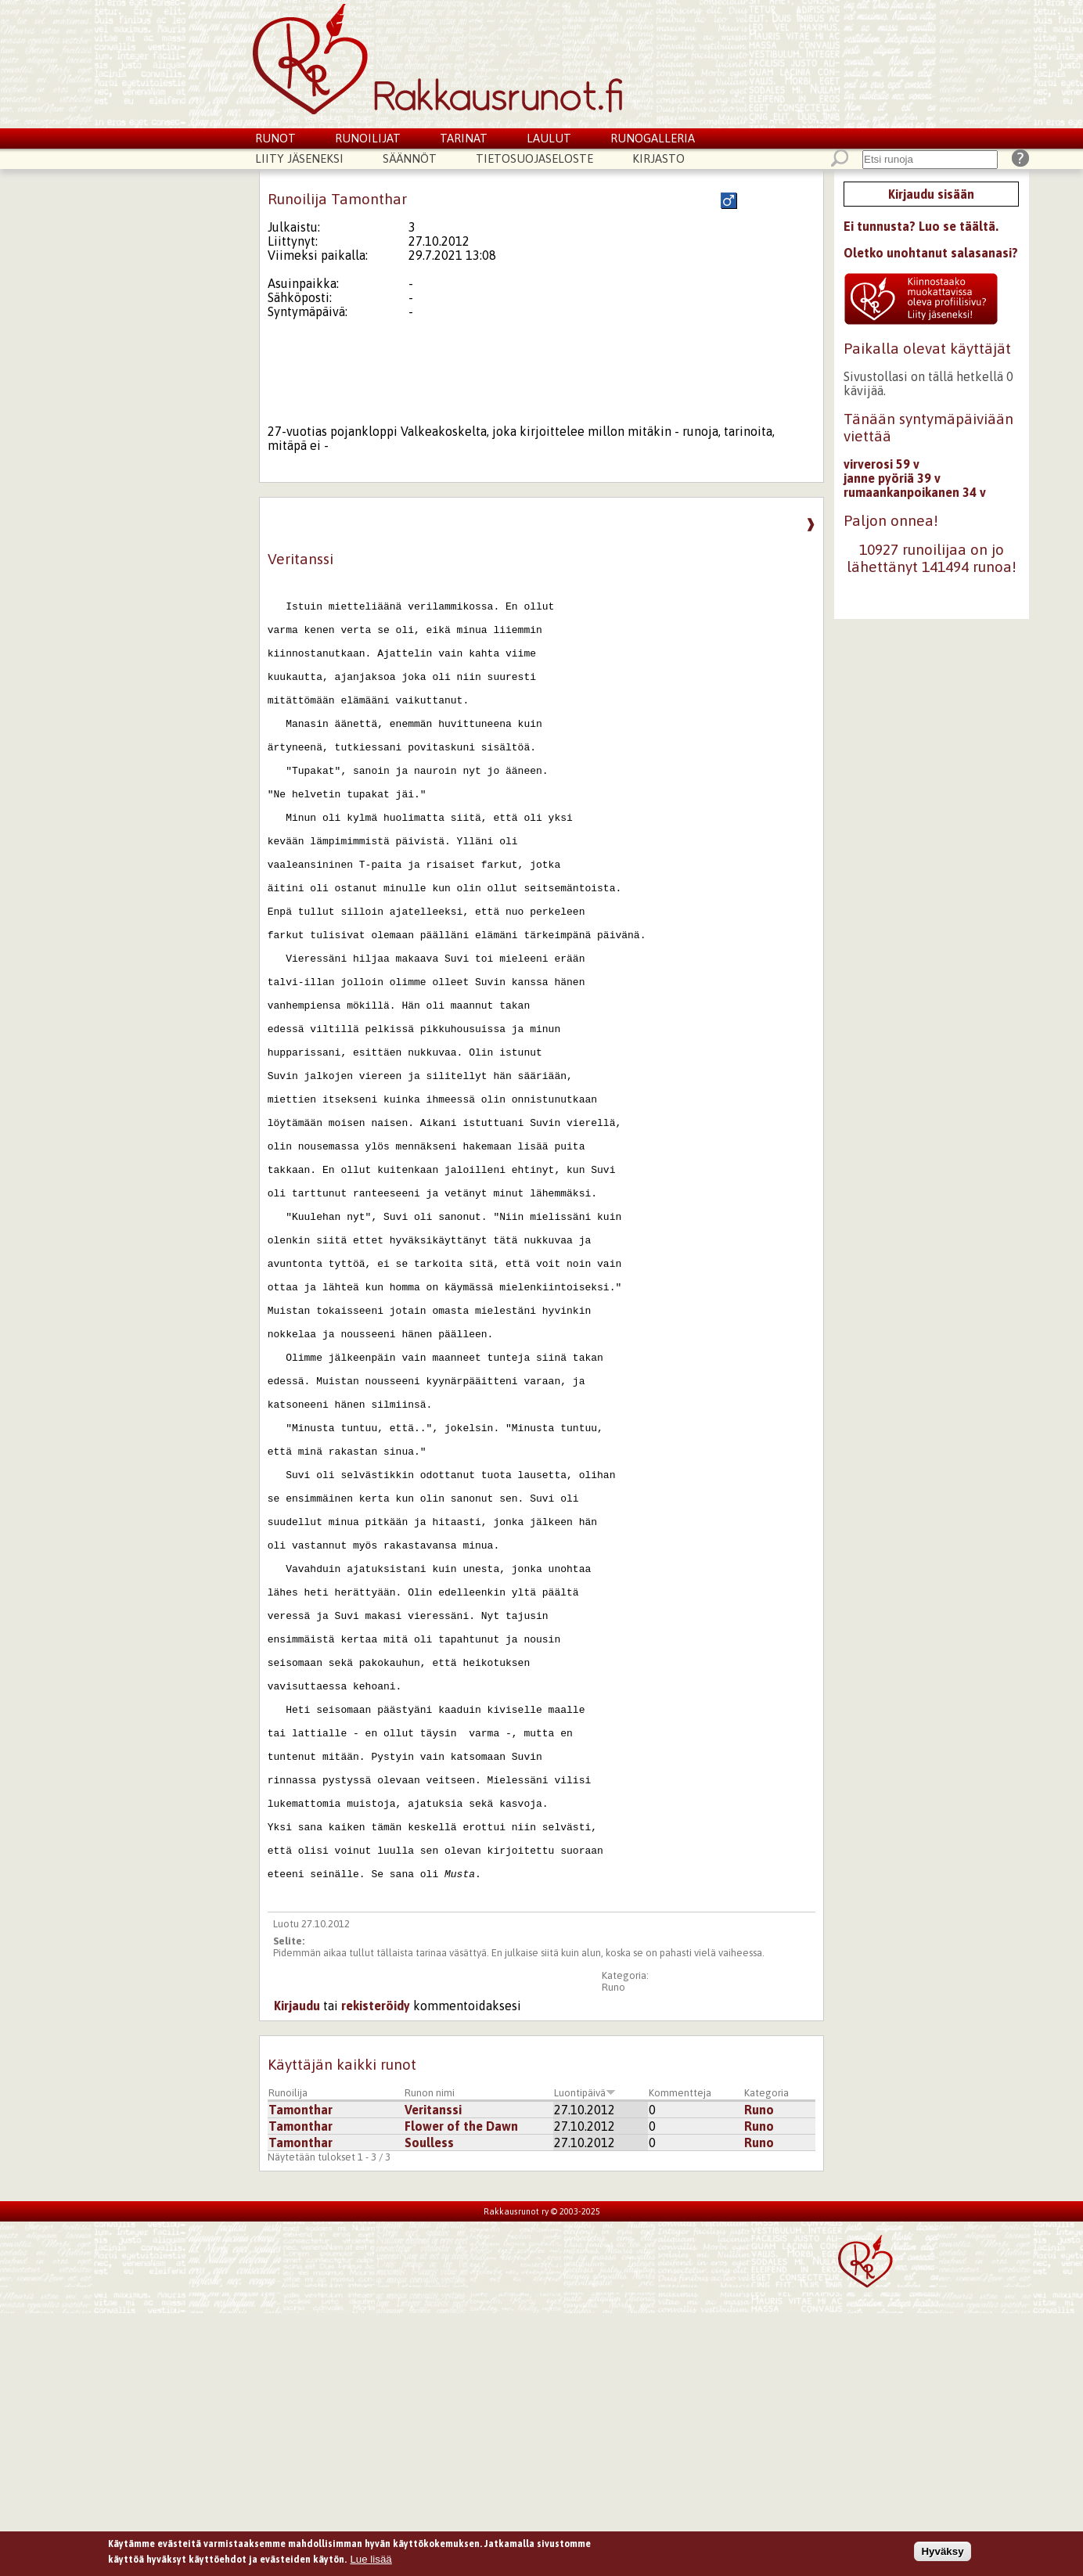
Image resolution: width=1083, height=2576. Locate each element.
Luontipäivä (585, 2356)
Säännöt (410, 158)
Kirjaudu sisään (931, 194)
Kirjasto (658, 158)
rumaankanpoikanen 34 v (915, 492)
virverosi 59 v (881, 464)
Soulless (429, 2405)
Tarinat (464, 138)
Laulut (549, 138)
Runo (613, 2250)
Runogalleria (652, 138)
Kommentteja (680, 2356)
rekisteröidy (375, 2268)
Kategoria (766, 2356)
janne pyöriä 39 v (892, 478)
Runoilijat (368, 138)
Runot (275, 138)
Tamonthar (300, 2373)
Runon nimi (430, 2356)
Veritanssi (433, 2373)
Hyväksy (942, 2554)
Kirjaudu (297, 2268)
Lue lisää (370, 2561)
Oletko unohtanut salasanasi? (931, 253)
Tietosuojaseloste (534, 158)
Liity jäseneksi (299, 158)
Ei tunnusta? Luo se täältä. (921, 226)
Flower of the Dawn (461, 2389)
